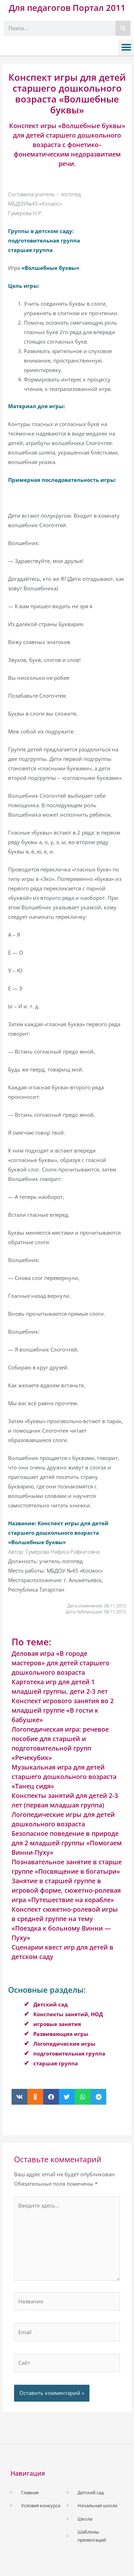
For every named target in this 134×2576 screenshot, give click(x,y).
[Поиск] (122, 28)
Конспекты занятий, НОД (68, 2014)
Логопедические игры (64, 2043)
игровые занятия (57, 2023)
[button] (126, 47)
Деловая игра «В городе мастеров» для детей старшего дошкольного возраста (60, 1663)
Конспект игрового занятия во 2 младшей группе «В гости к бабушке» (63, 1710)
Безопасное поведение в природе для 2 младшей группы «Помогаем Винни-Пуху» (67, 1843)
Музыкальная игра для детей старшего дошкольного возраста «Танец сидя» (64, 1776)
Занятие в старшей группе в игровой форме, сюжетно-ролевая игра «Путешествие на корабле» (66, 1890)
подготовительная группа (69, 2053)
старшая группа (55, 2063)
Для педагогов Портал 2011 (67, 7)
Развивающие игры (60, 2033)
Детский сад (50, 2004)
